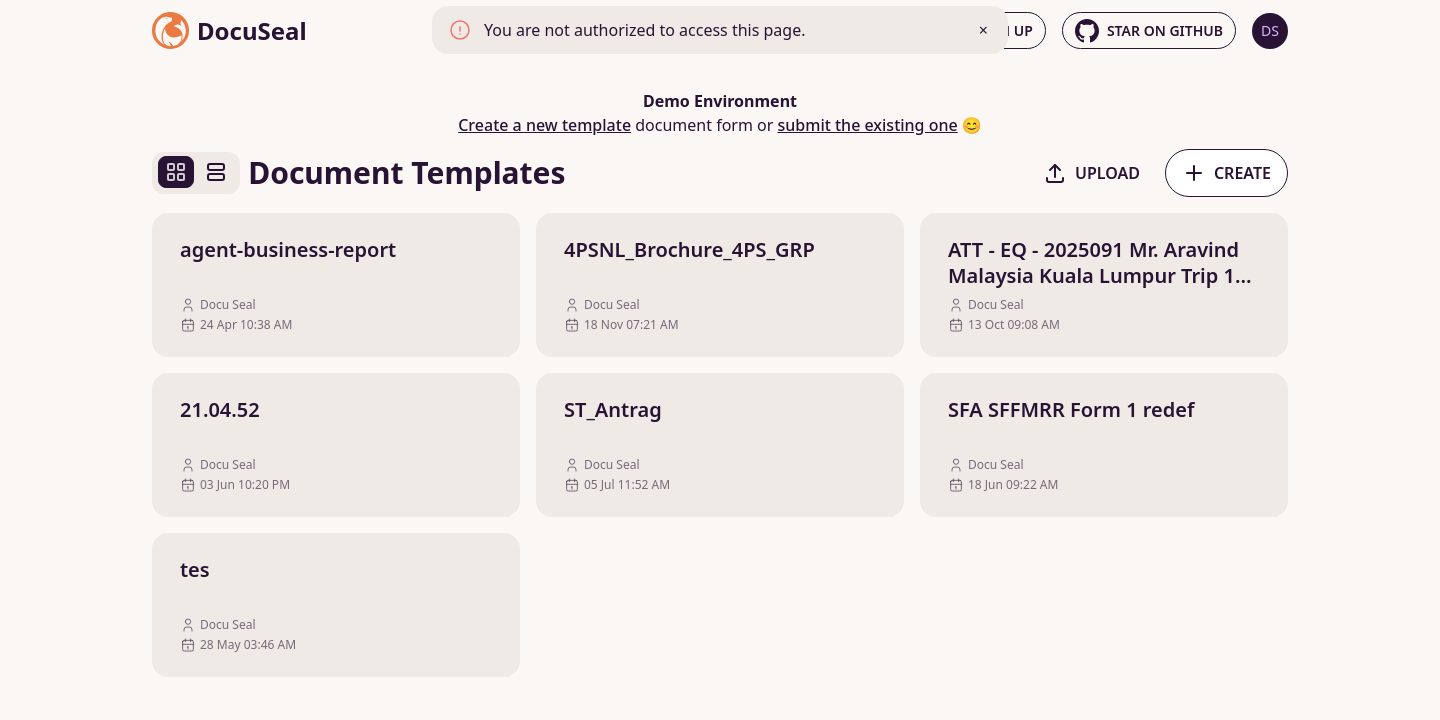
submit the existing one (868, 125)
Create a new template (544, 125)
